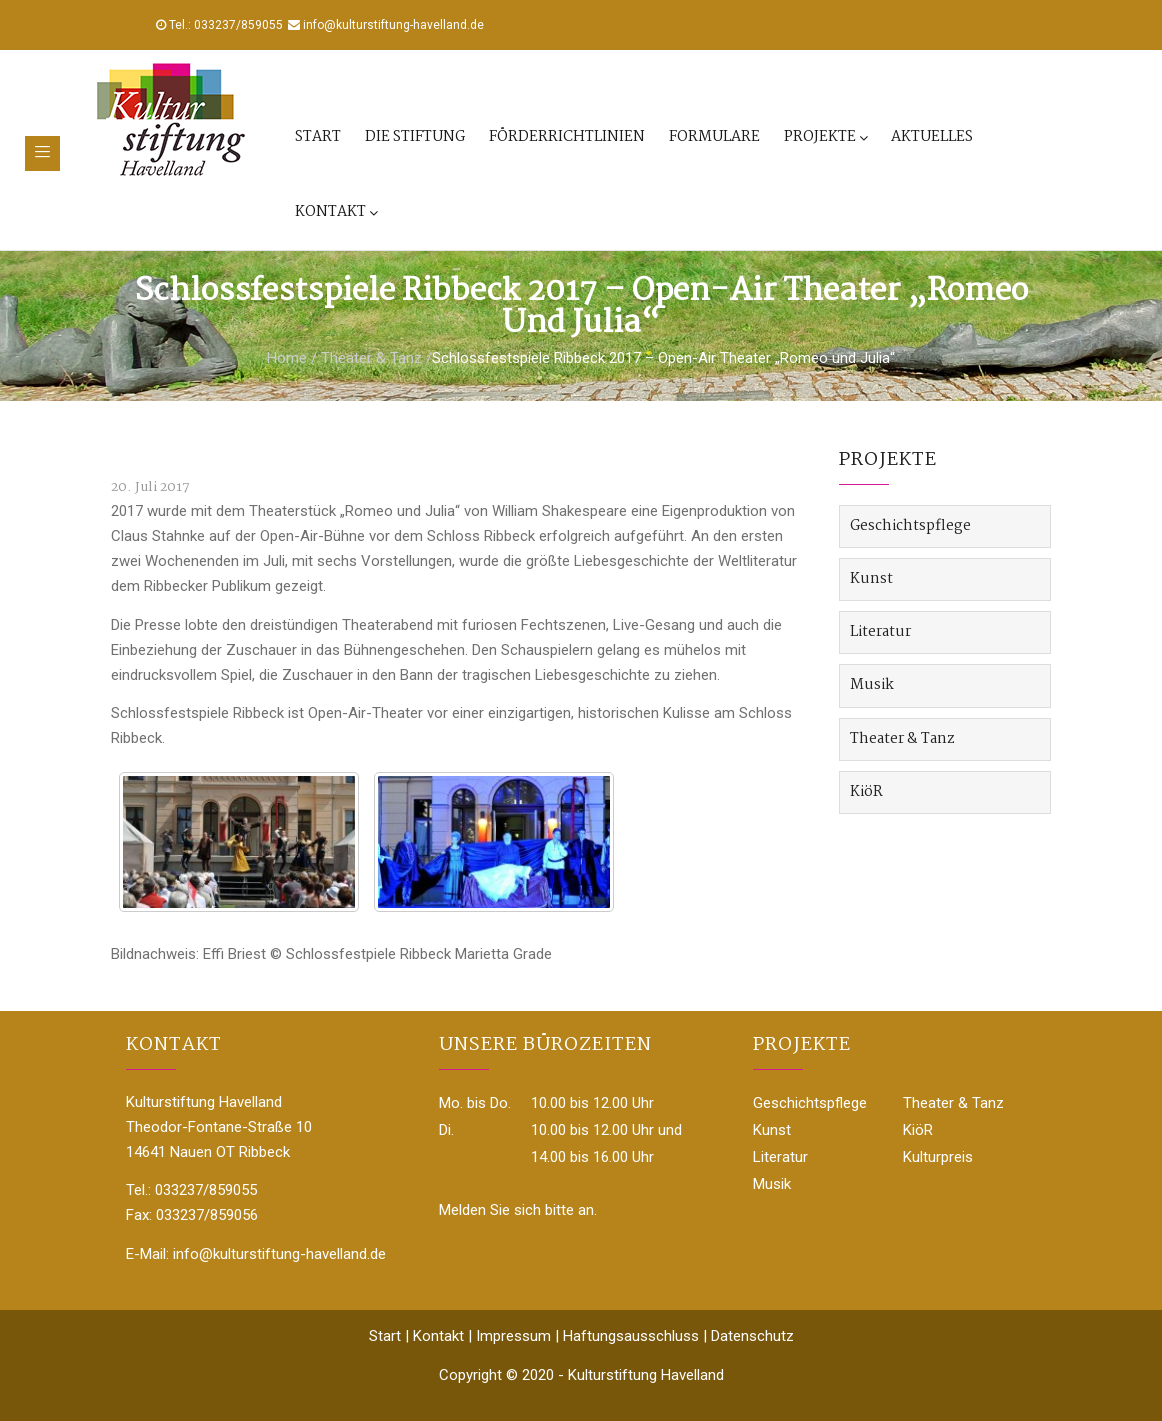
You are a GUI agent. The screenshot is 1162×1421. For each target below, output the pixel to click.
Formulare (714, 137)
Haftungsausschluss (631, 1336)
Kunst (871, 579)
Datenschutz (752, 1336)
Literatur (880, 632)
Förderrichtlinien (567, 137)
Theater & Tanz (371, 358)
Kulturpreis (938, 1157)
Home (287, 358)
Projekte (825, 137)
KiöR (866, 792)
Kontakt (336, 212)
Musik (872, 685)
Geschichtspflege (910, 526)
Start (318, 137)
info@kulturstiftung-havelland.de (393, 25)
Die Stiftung (415, 137)
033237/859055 (238, 25)
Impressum (513, 1336)
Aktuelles (932, 137)
